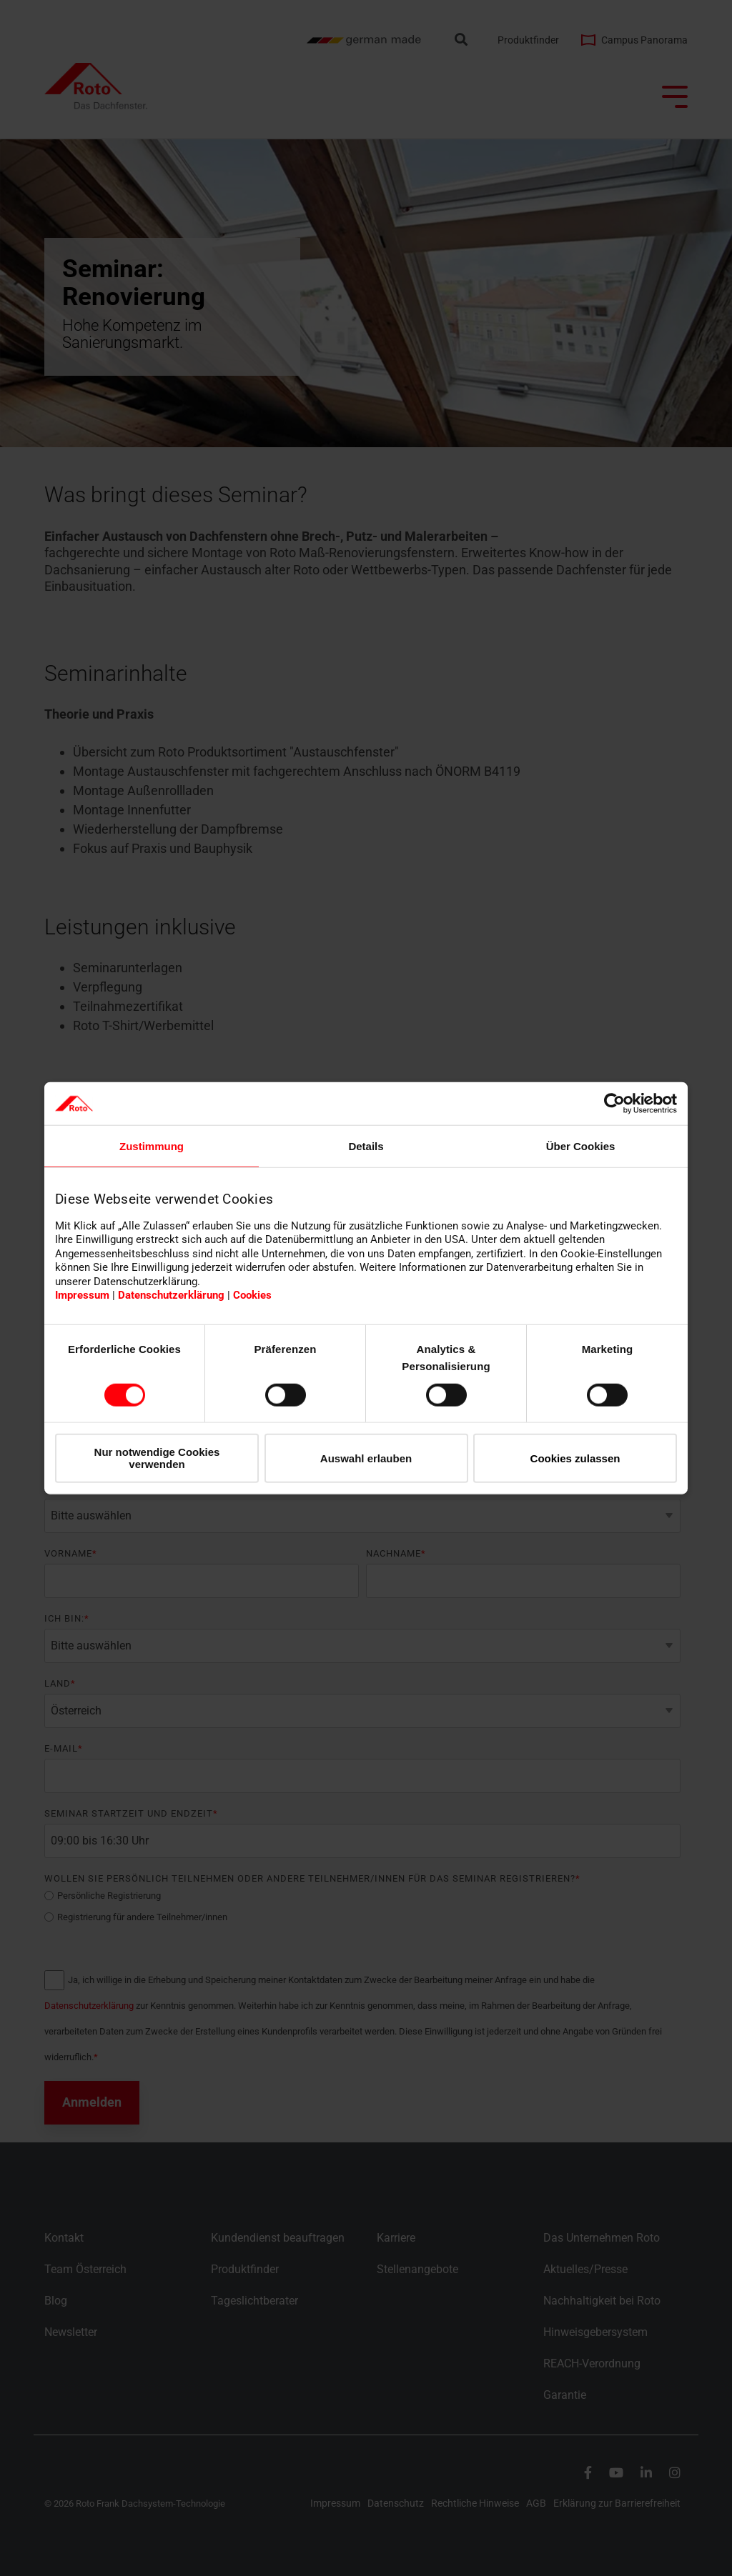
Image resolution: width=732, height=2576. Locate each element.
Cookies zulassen (575, 1458)
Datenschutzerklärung (171, 1295)
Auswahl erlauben (366, 1458)
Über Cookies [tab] (580, 1146)
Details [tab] (365, 1146)
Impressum (82, 1295)
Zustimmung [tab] (151, 1146)
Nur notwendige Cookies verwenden (157, 1458)
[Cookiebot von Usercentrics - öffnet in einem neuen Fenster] (614, 1103)
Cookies (252, 1295)
